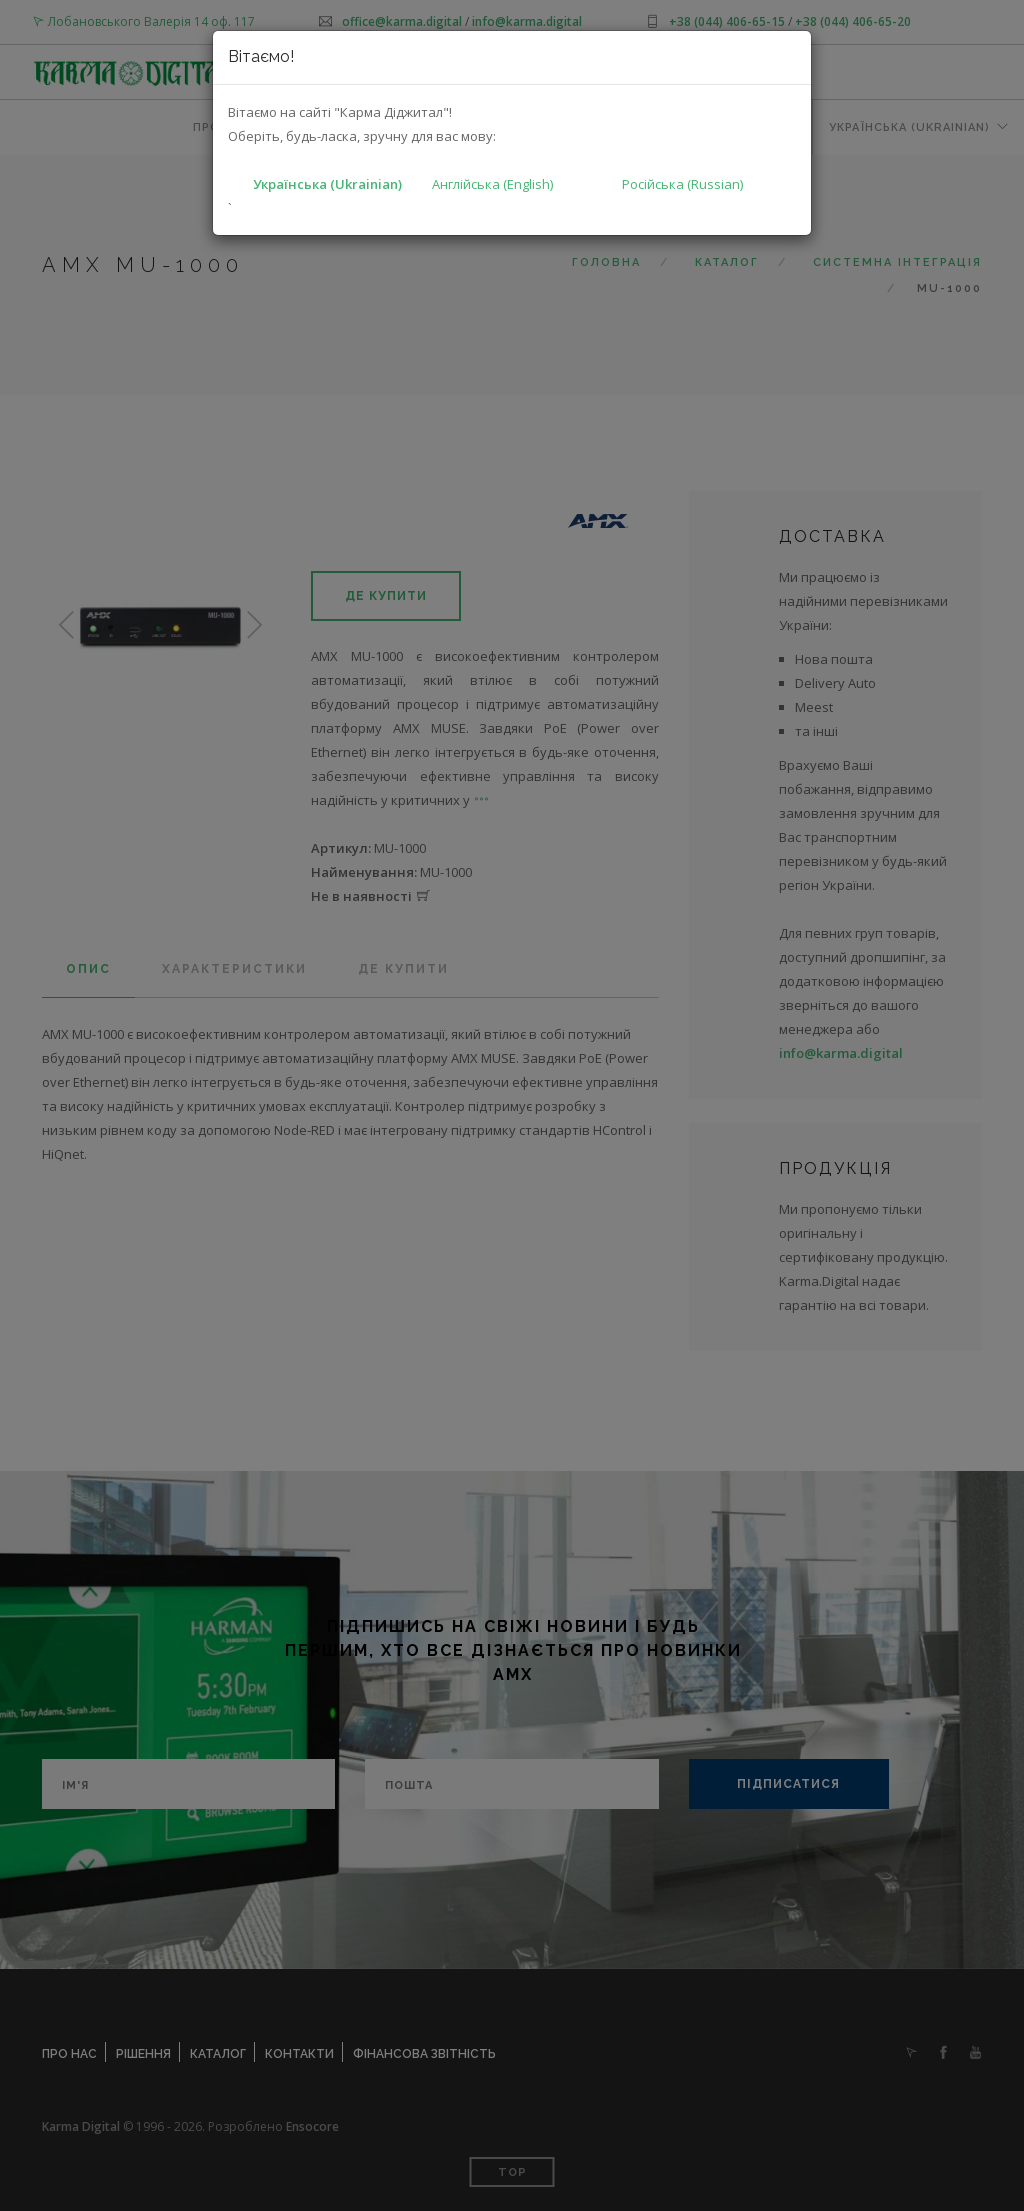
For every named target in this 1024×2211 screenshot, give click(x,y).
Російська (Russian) (682, 184)
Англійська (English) (492, 184)
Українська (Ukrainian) (327, 184)
